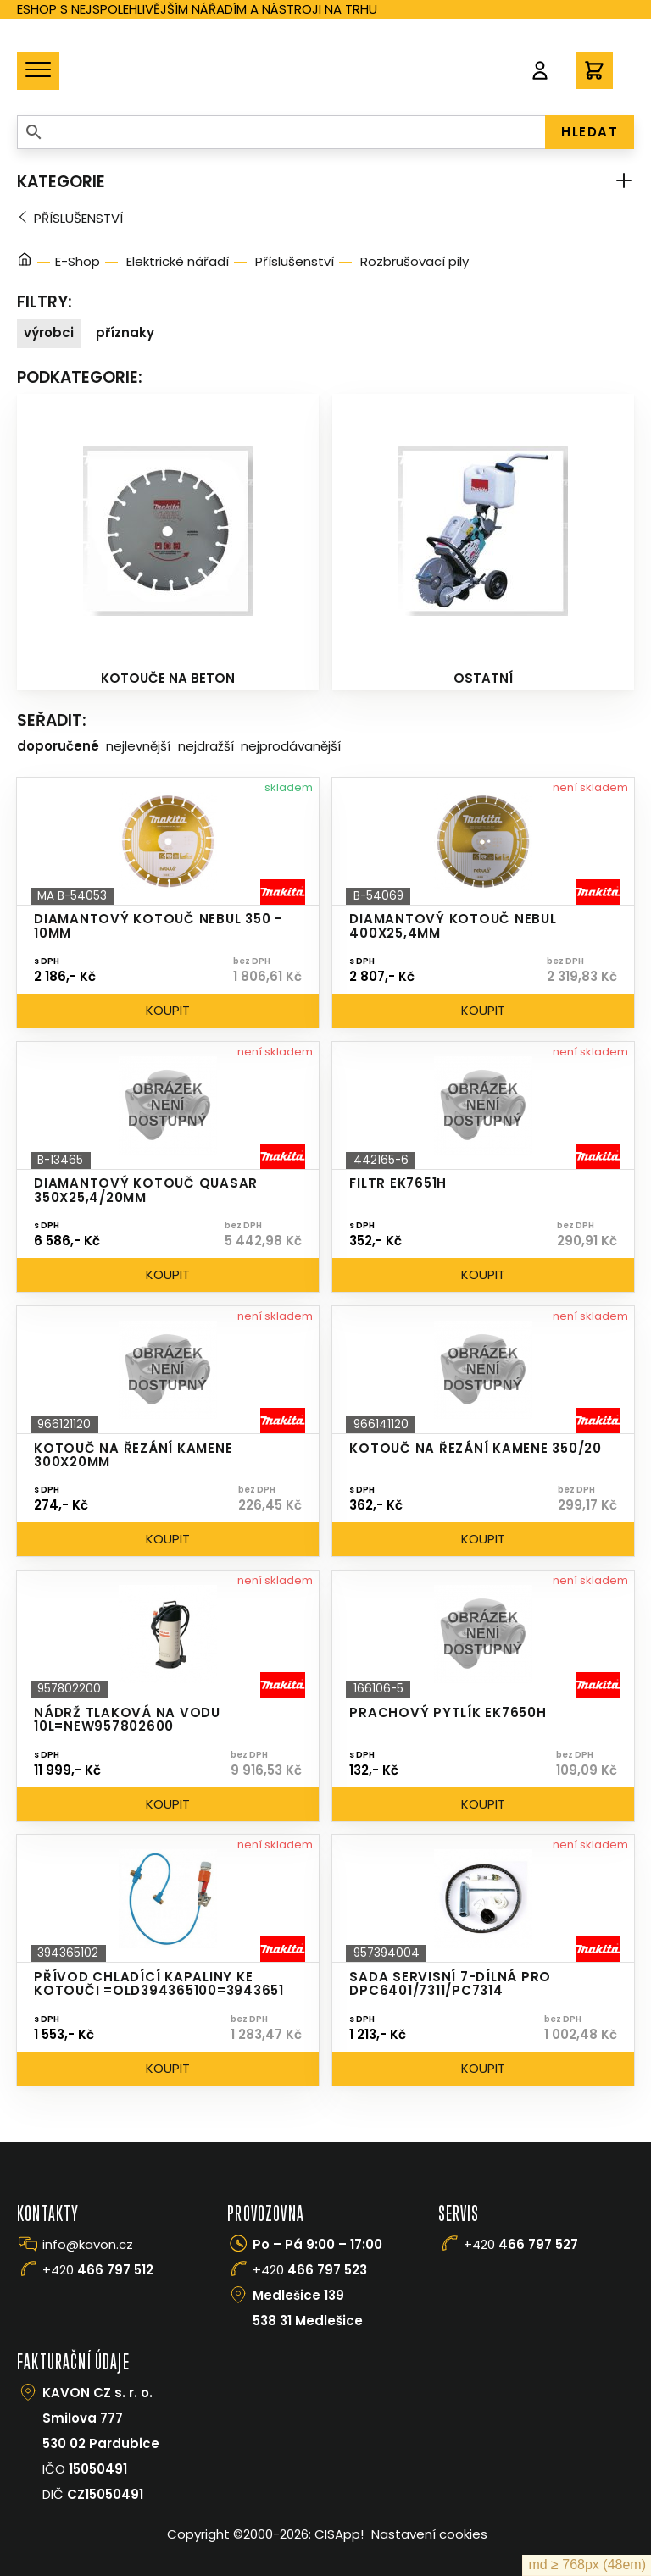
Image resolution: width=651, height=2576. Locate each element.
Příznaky (125, 332)
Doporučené (58, 746)
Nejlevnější (138, 746)
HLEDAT (589, 132)
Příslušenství (78, 218)
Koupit (168, 1010)
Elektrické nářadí (177, 261)
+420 (97, 2270)
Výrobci (49, 332)
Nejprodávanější (291, 746)
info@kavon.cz (87, 2244)
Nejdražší (206, 746)
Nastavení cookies (429, 2534)
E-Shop (77, 261)
